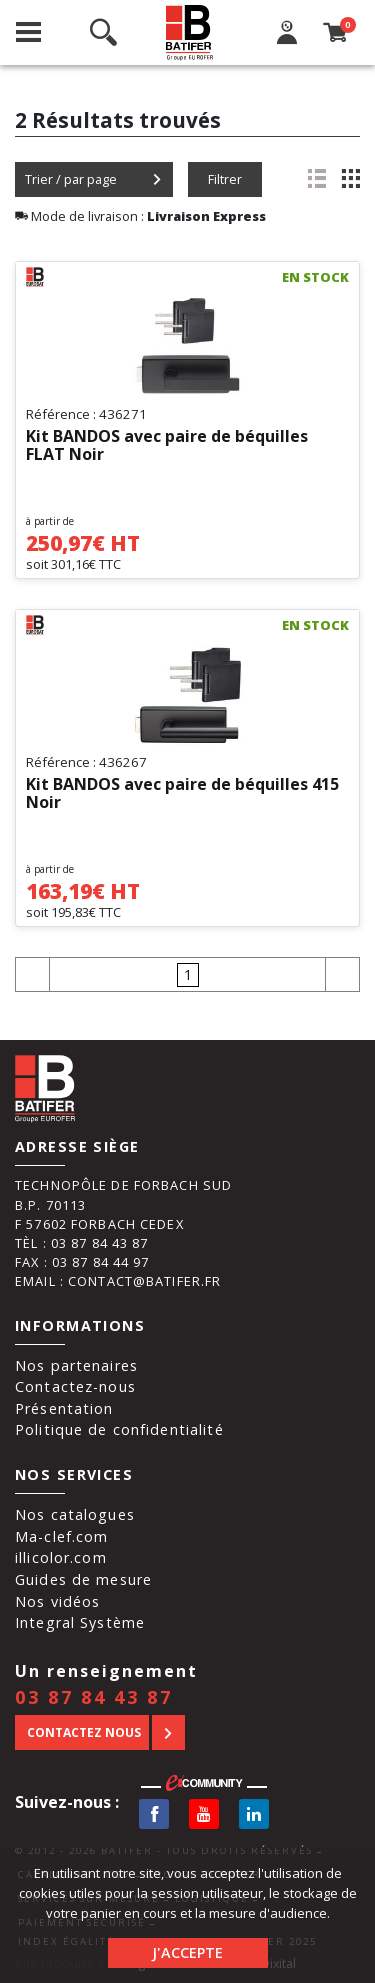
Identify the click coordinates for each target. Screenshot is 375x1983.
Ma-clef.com (61, 1536)
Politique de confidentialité (119, 1429)
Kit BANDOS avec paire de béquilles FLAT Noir (167, 446)
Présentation (64, 1408)
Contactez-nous (75, 1386)
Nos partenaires (76, 1365)
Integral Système (80, 1622)
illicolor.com (61, 1557)
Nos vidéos (57, 1601)
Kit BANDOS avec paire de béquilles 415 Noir (182, 794)
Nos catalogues (75, 1514)
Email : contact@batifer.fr (118, 1281)
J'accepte (187, 1952)
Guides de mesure (83, 1579)
